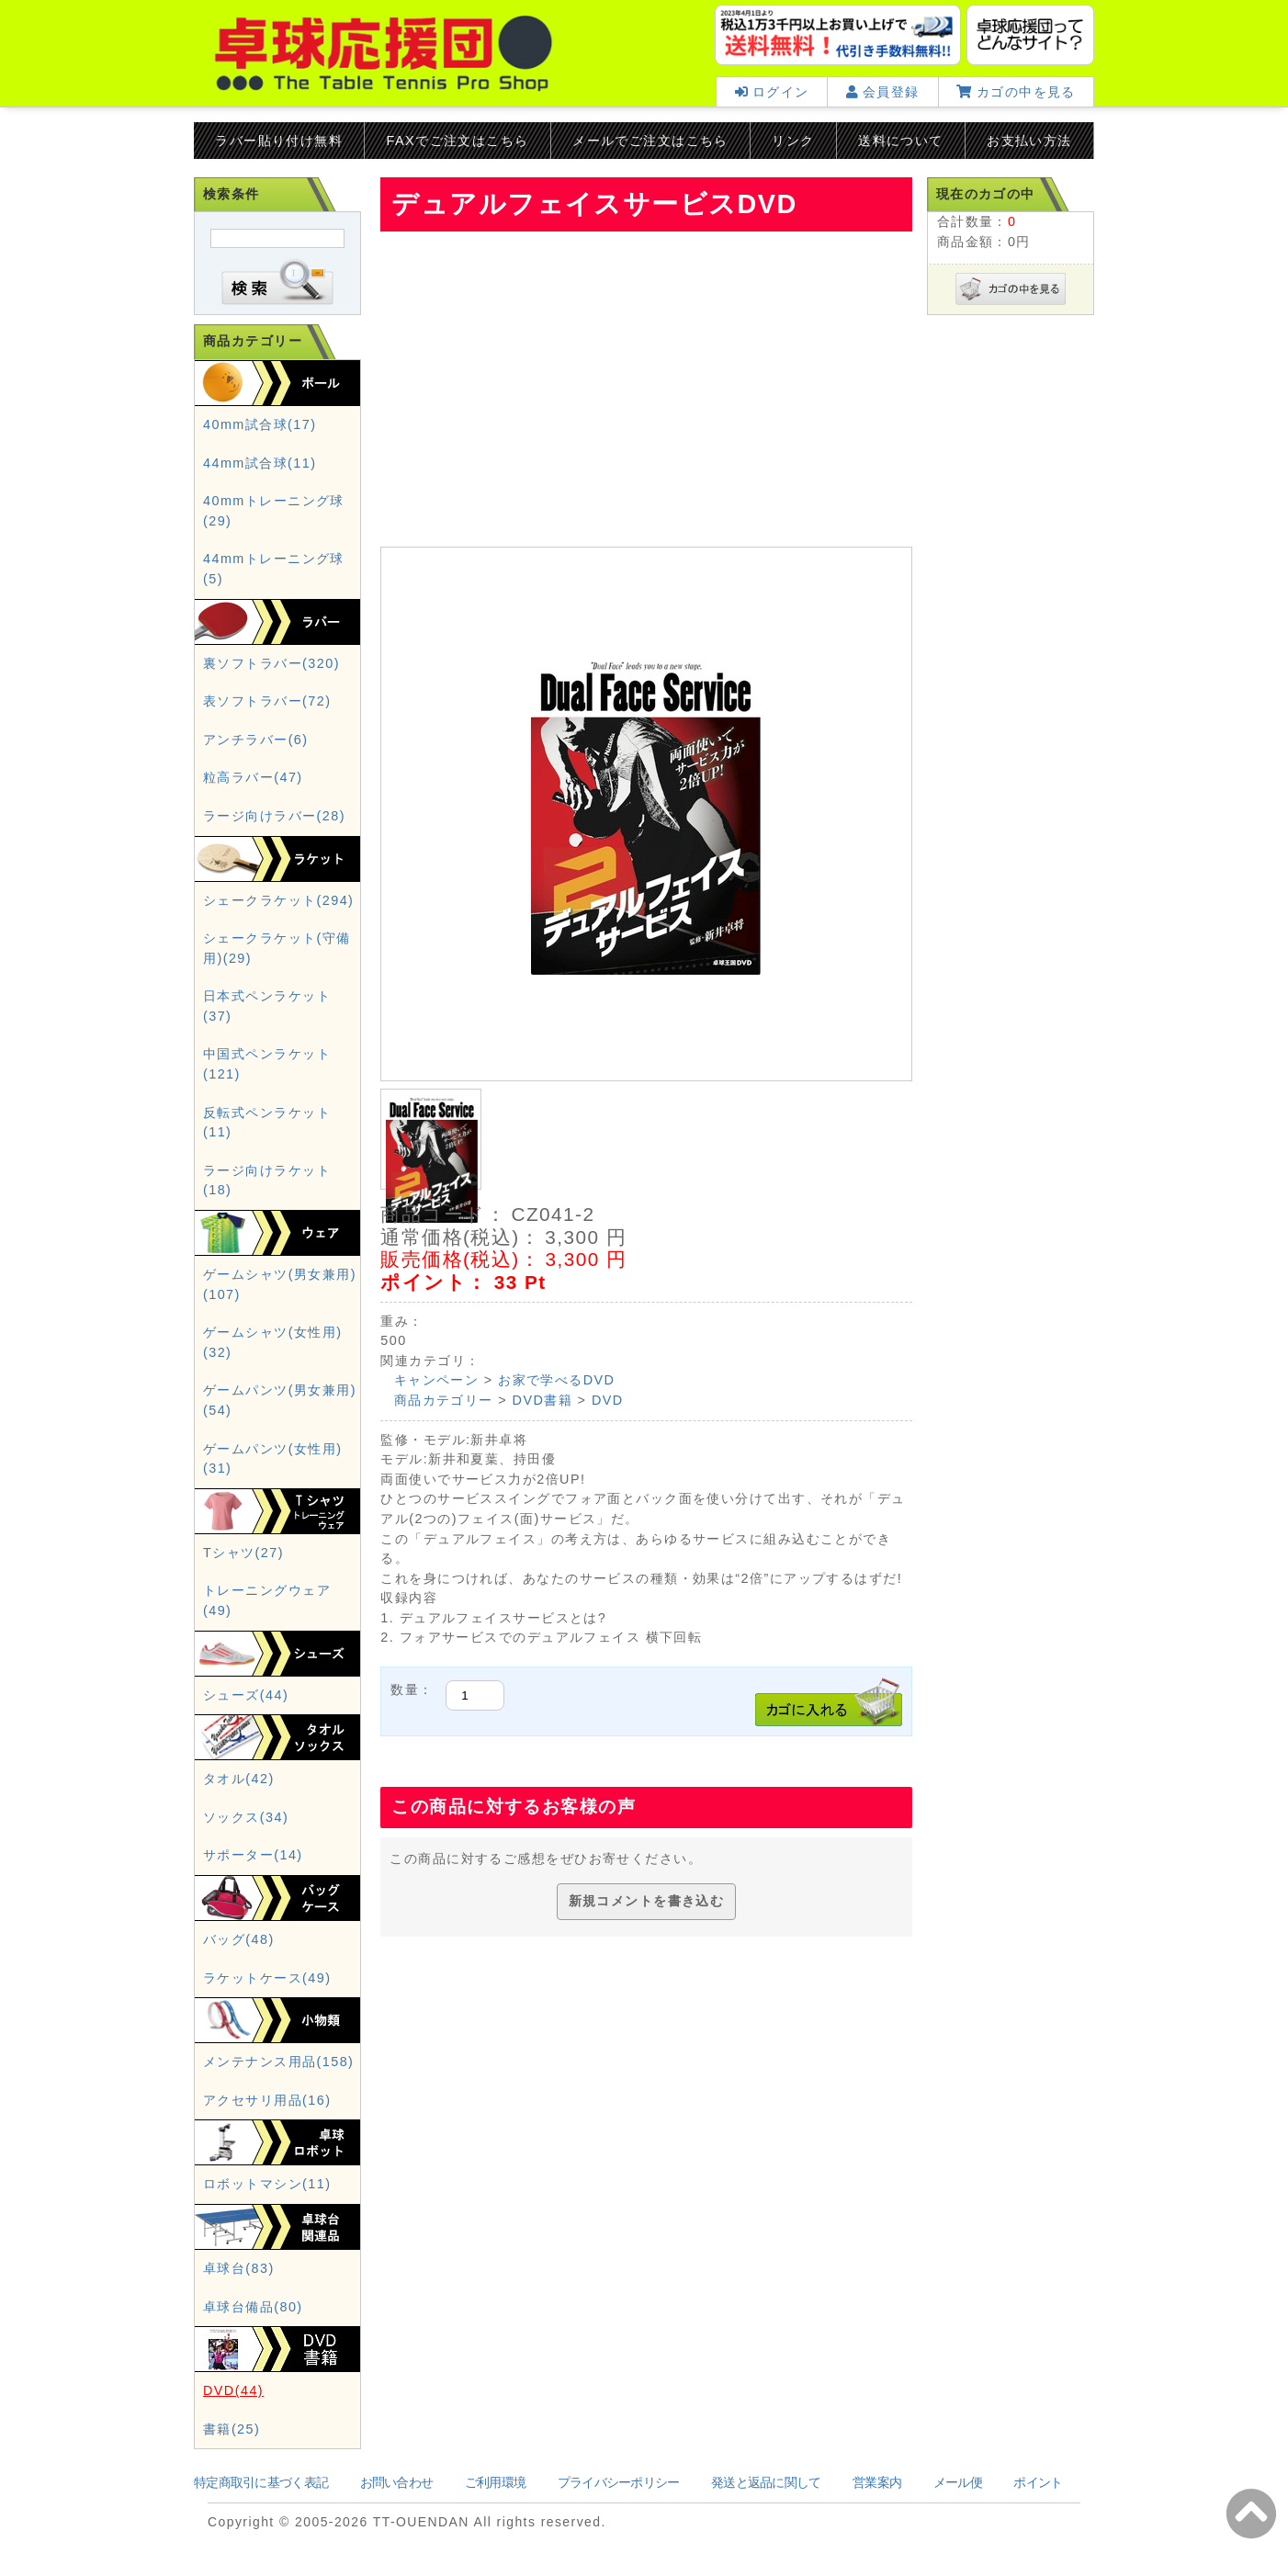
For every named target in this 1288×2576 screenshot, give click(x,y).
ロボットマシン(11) (267, 2183)
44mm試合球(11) (259, 463)
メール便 (957, 2482)
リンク (793, 140)
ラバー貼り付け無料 (279, 140)
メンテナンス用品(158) (278, 2061)
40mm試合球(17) (259, 424)
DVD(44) (233, 2390)
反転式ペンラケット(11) (267, 1122)
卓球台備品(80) (253, 2306)
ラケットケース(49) (267, 1978)
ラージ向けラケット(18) (267, 1180)
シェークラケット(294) (278, 900)
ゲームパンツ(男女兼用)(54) (279, 1400)
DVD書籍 (543, 1400)
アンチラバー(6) (256, 739)
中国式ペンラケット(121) (267, 1063)
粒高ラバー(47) (253, 777)
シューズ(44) (245, 1695)
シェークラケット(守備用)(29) (277, 948)
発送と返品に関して (766, 2482)
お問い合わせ (397, 2482)
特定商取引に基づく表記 (261, 2482)
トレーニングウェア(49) (267, 1600)
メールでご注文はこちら (650, 140)
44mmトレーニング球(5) (274, 568)
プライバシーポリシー (619, 2482)
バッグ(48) (239, 1939)
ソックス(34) (245, 1817)
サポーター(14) (253, 1854)
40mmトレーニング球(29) (274, 510)
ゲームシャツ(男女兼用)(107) (279, 1284)
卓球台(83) (239, 2268)
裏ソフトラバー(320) (271, 663)
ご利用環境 (495, 2482)
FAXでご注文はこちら (458, 140)
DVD (608, 1400)
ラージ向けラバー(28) (274, 815)
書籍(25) (231, 2429)
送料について (900, 140)
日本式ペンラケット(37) (267, 1006)
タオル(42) (239, 1778)
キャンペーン (437, 1380)
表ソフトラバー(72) (267, 701)
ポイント (1037, 2482)
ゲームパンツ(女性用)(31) (272, 1458)
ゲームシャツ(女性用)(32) (272, 1342)
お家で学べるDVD (556, 1380)
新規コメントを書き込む (647, 1900)
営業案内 (877, 2482)
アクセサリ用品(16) (267, 2100)
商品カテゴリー (443, 1400)
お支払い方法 (1029, 140)
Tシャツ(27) (243, 1552)
